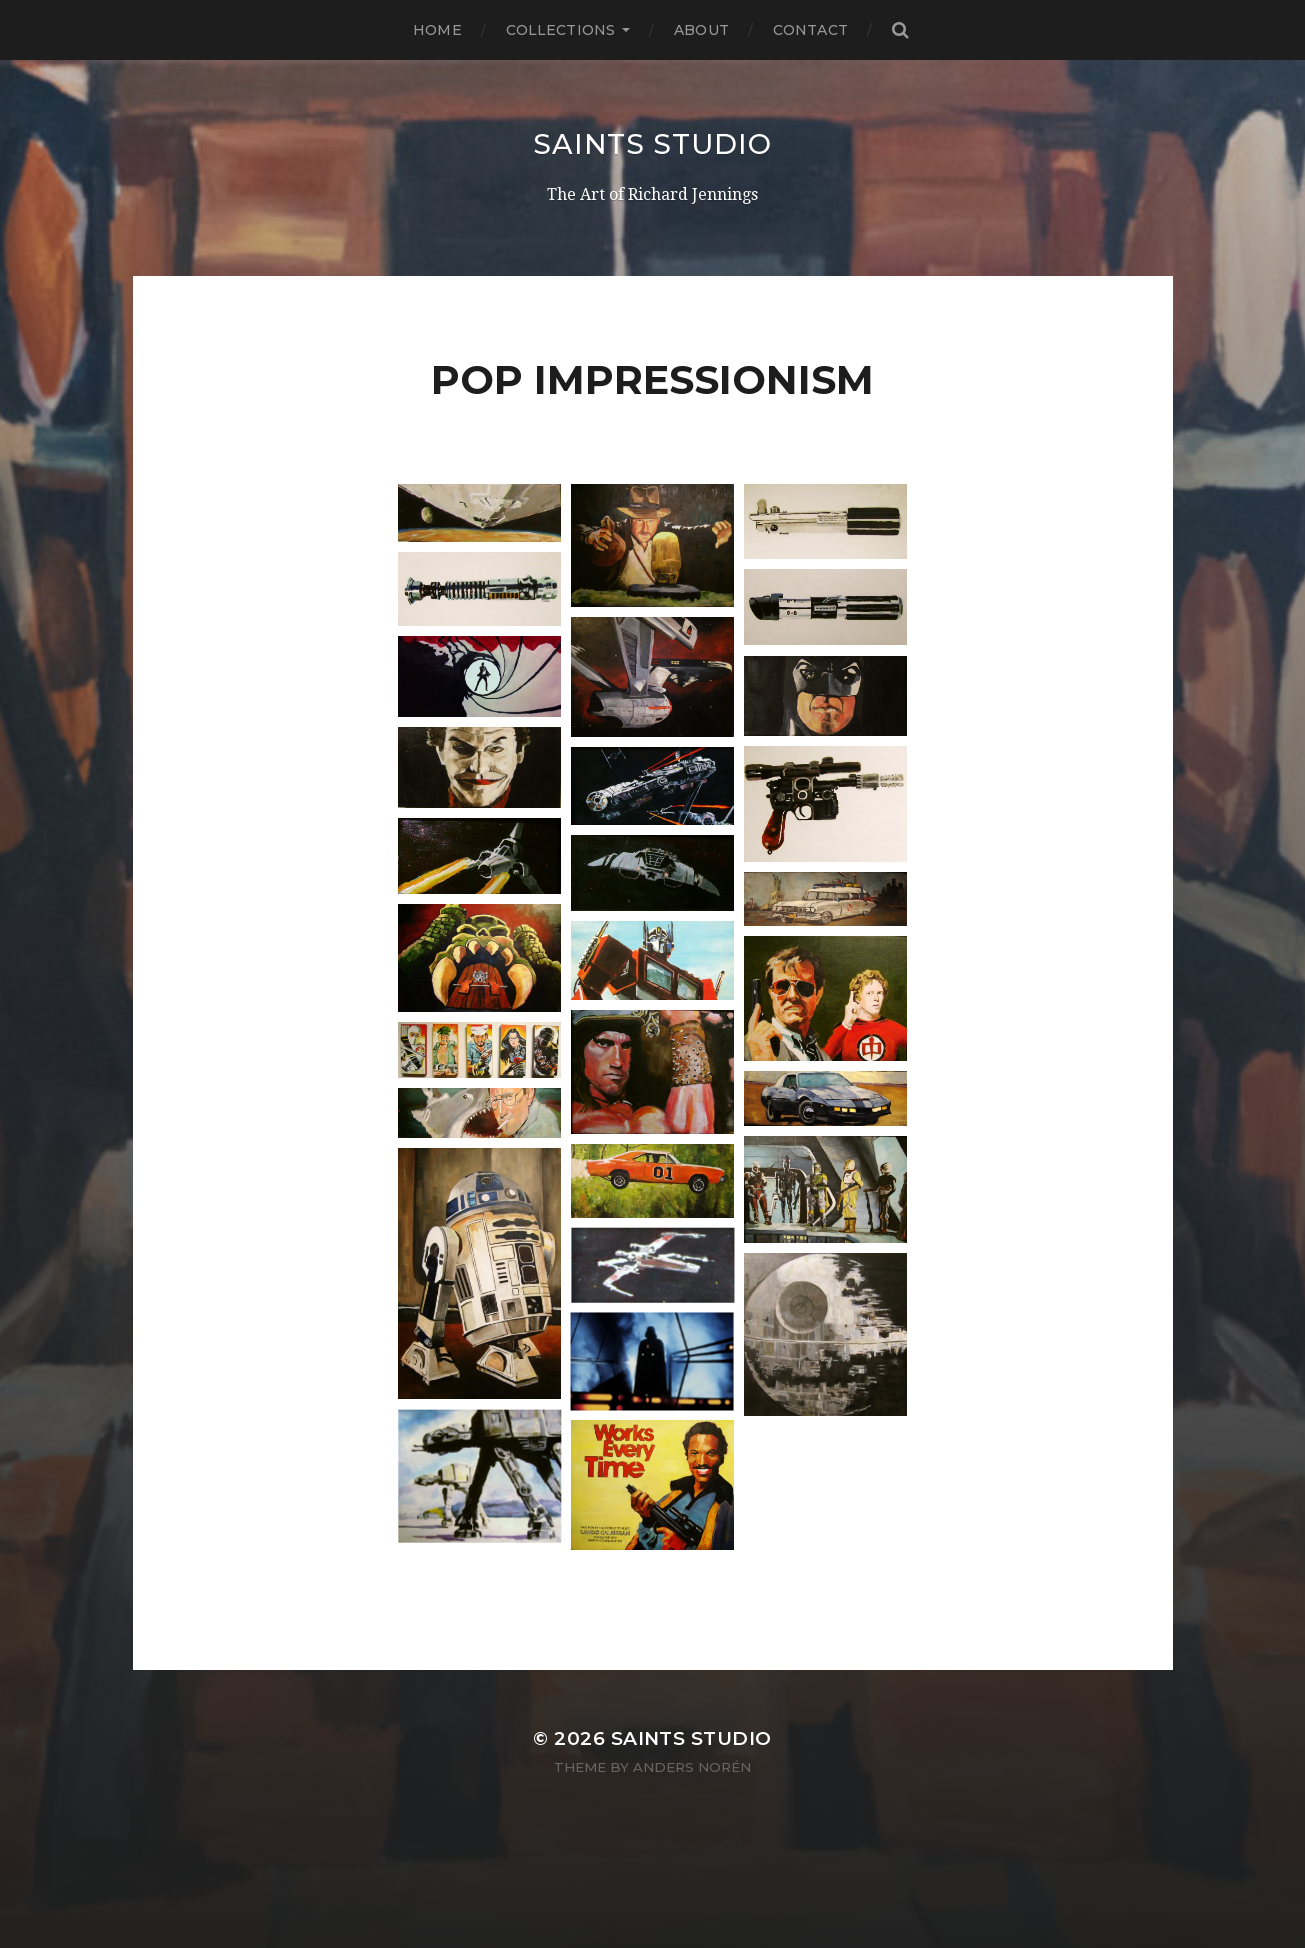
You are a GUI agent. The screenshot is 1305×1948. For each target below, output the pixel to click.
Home (437, 30)
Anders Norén (692, 1767)
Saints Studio (652, 144)
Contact (810, 30)
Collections (561, 30)
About (701, 30)
